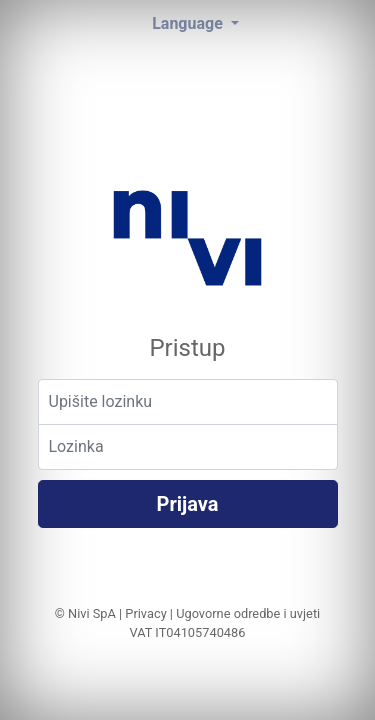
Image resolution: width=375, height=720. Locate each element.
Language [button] (189, 23)
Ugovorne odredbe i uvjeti (248, 613)
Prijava (188, 504)
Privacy (145, 613)
